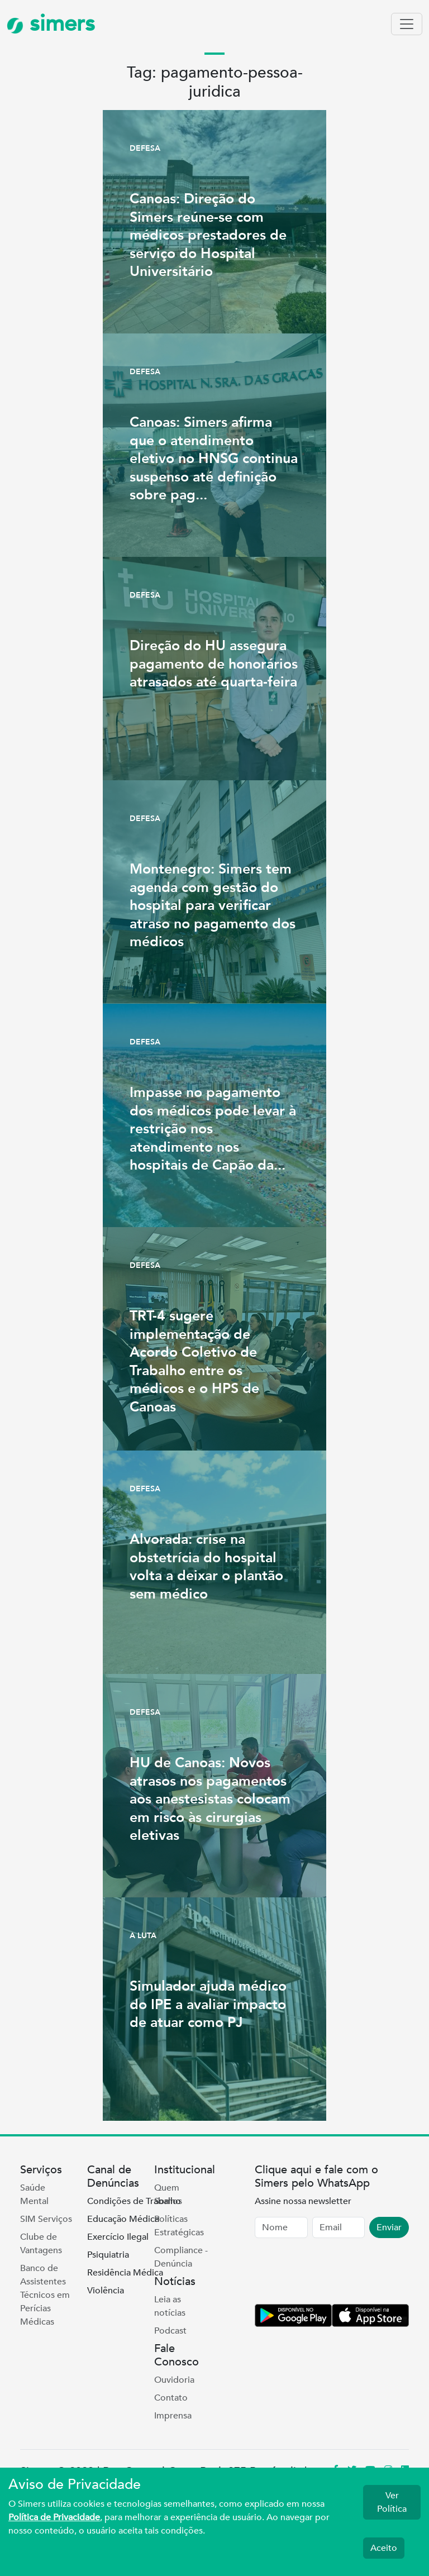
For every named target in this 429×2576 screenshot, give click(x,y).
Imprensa (173, 2416)
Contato (171, 2398)
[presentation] (340, 2273)
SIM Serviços (46, 2219)
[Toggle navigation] (406, 24)
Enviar (389, 2227)
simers (51, 23)
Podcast (170, 2331)
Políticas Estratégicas (179, 2226)
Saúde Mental (34, 2194)
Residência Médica (125, 2273)
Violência (105, 2290)
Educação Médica (123, 2219)
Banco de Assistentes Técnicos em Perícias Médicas (45, 2295)
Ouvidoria (174, 2380)
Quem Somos (168, 2194)
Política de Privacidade (54, 2517)
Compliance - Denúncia (181, 2257)
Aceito (383, 2548)
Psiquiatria (108, 2255)
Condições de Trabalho (134, 2201)
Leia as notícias (169, 2306)
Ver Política (392, 2502)
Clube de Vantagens (41, 2244)
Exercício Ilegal (118, 2237)
